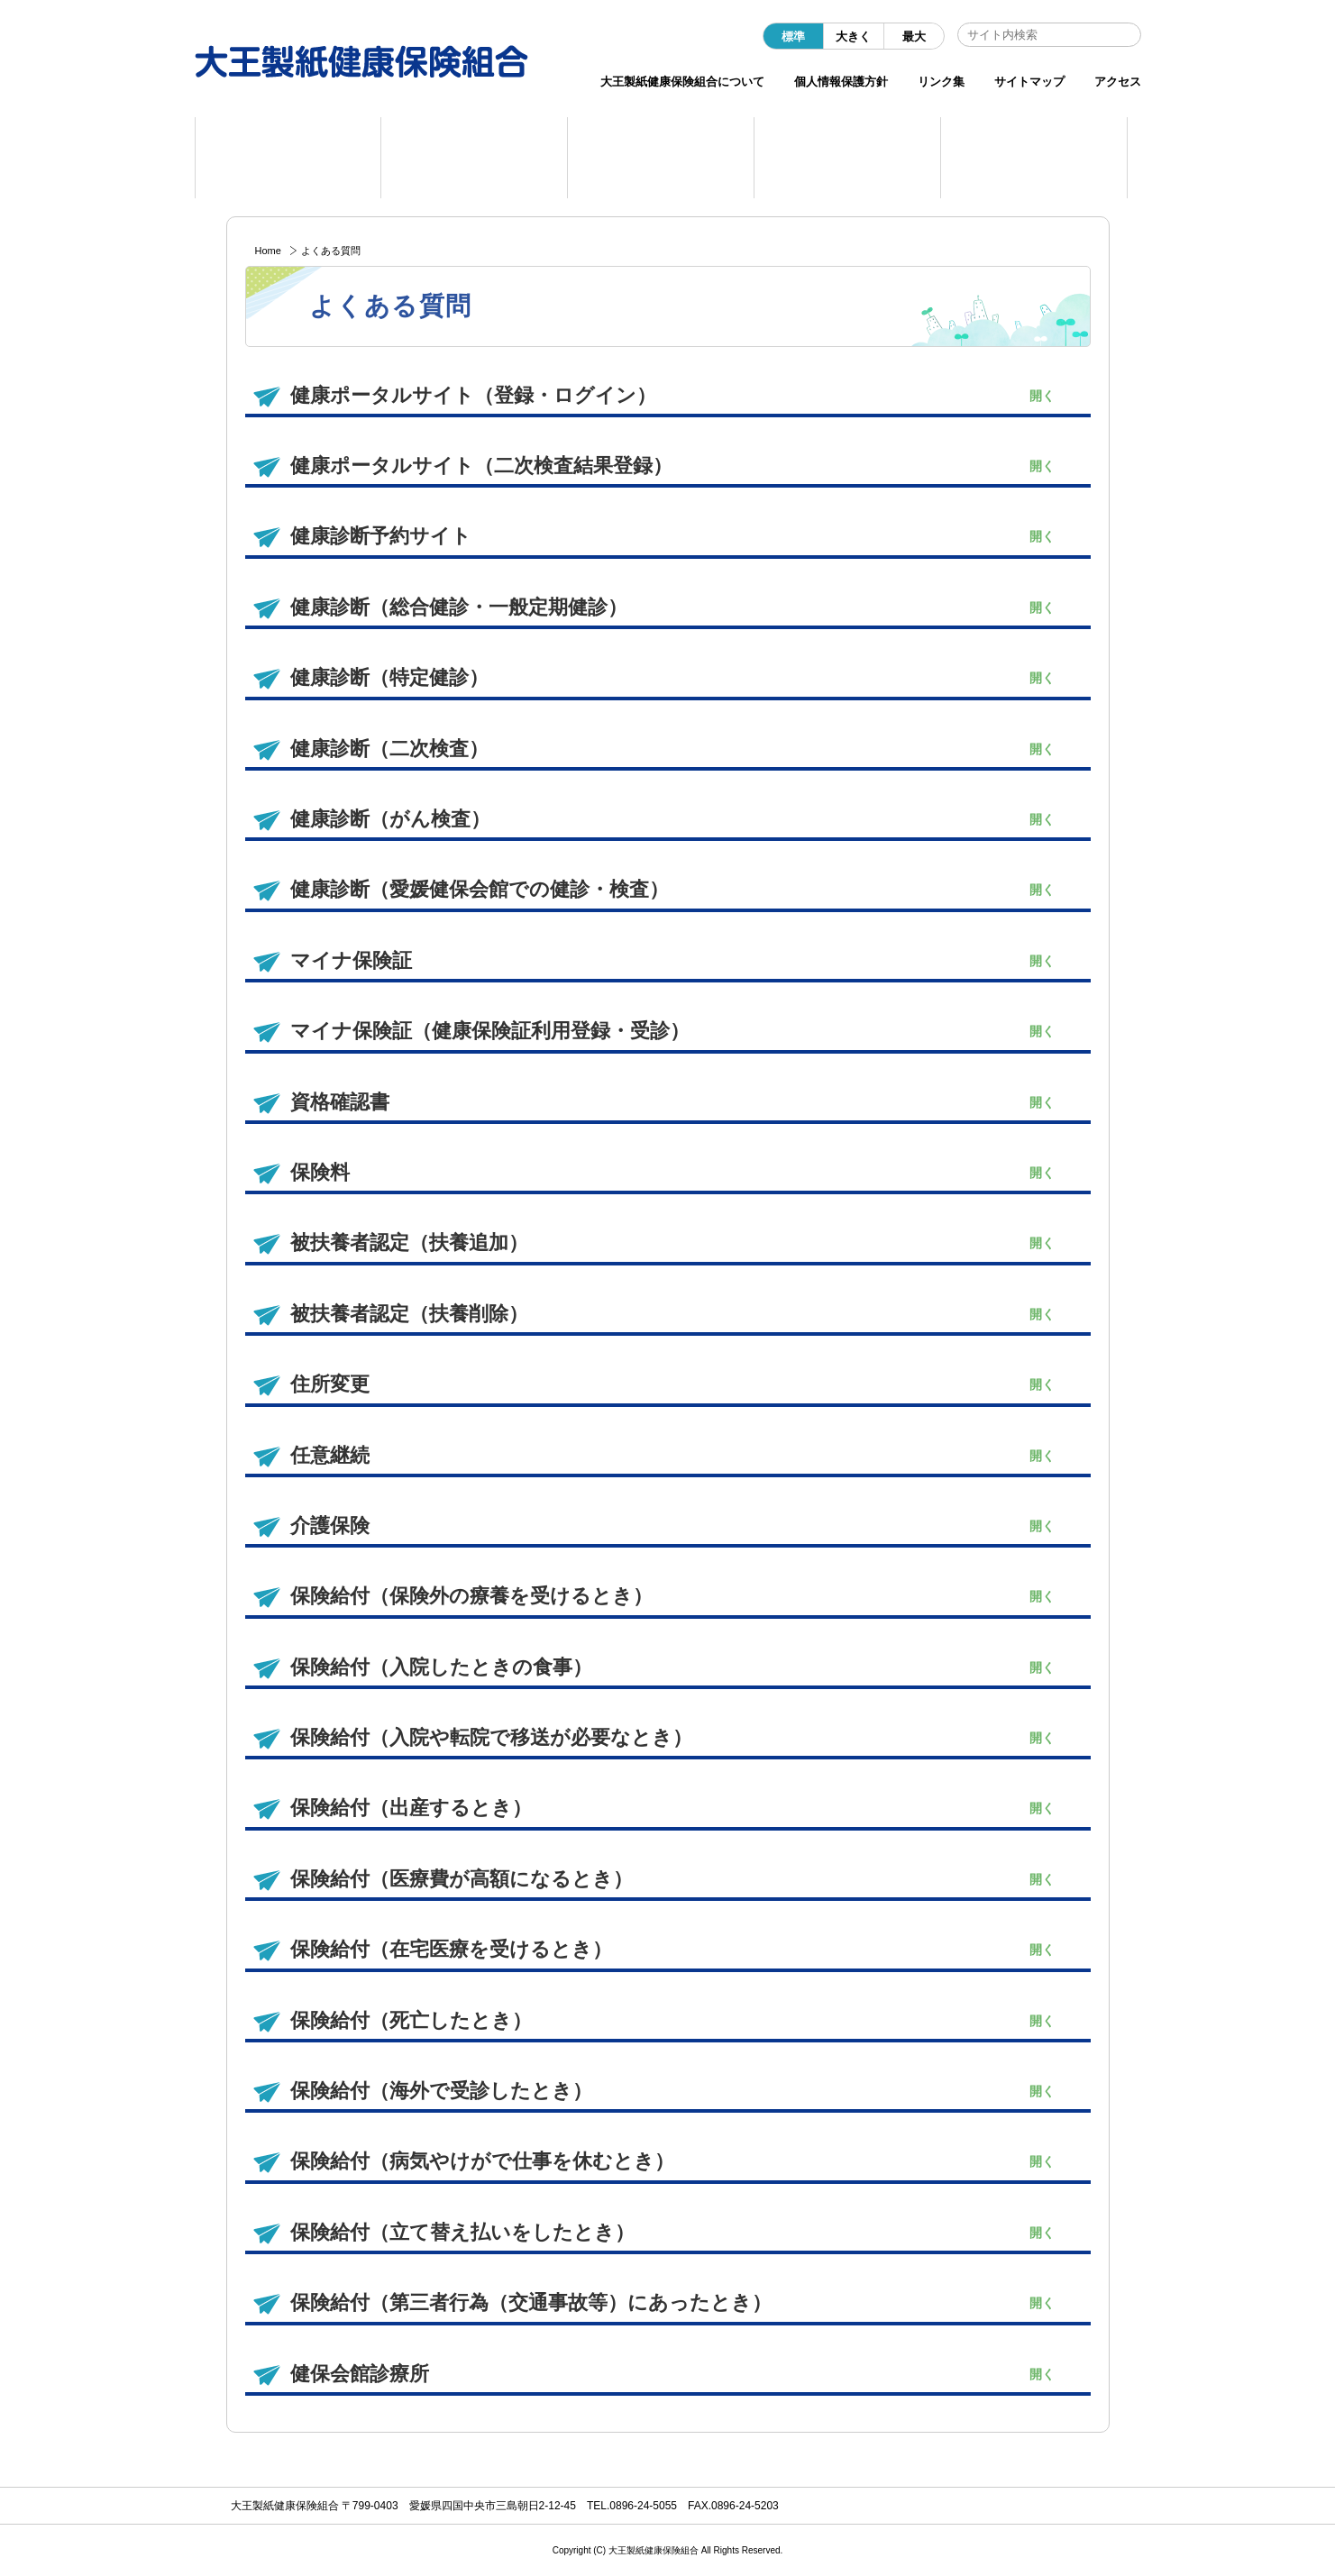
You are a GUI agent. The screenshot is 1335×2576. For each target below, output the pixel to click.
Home (268, 250)
